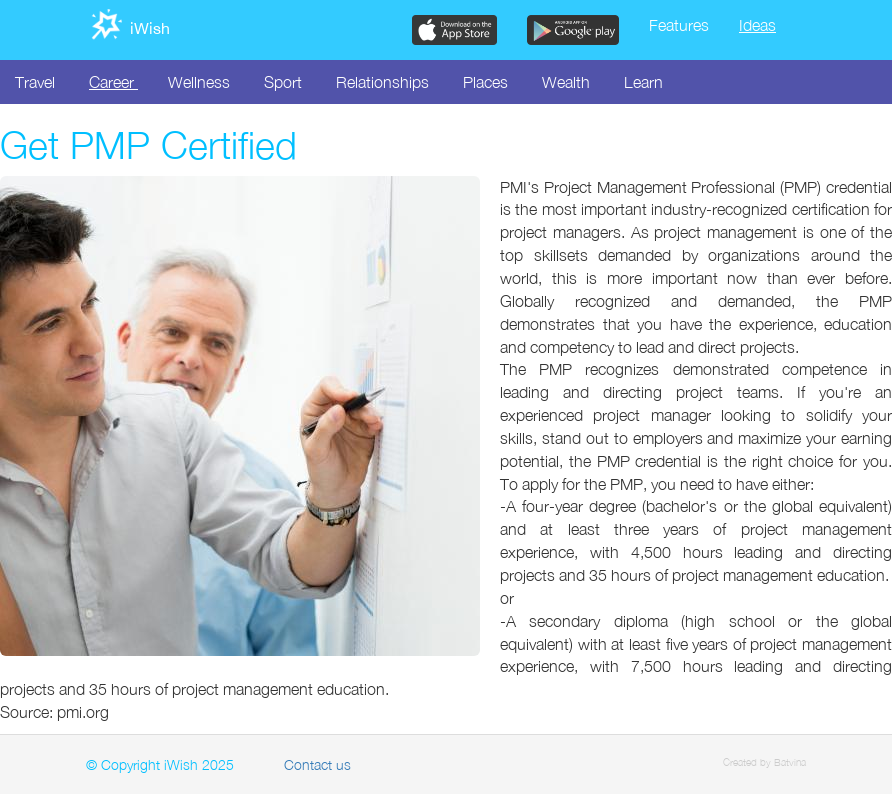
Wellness (199, 82)
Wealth (566, 82)
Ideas (757, 25)
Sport (283, 82)
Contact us (317, 764)
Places (485, 82)
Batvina (790, 762)
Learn (643, 82)
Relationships (382, 82)
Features (679, 25)
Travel (35, 82)
